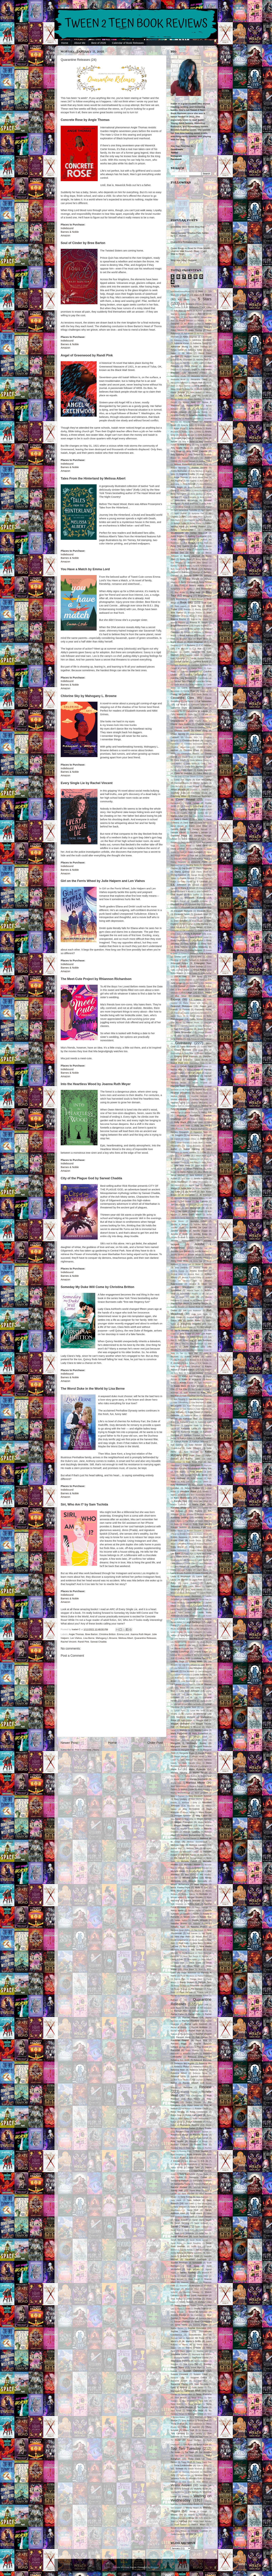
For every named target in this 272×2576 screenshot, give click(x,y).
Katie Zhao (194, 1455)
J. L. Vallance (191, 1159)
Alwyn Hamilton (194, 399)
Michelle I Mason (192, 1864)
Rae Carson (202, 2037)
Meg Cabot (201, 1815)
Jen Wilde (182, 1211)
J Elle (203, 1152)
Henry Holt (206, 1112)
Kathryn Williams (200, 1441)
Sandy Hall (177, 2190)
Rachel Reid (195, 2030)
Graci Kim (203, 1050)
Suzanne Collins (198, 2377)
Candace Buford (200, 661)
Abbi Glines (203, 314)
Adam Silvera (177, 330)
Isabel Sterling (191, 1149)
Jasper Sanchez (202, 1188)
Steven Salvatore (201, 2361)
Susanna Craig (177, 2378)
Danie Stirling (203, 823)
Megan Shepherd (183, 1825)
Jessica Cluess (177, 1271)
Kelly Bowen (196, 1472)
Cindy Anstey (176, 763)
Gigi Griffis (190, 1036)
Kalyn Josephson (192, 1366)
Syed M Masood (179, 2387)
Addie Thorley (195, 330)
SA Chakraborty (190, 2164)
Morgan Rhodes (195, 1897)
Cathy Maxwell (177, 714)
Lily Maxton (204, 1645)
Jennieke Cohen (198, 1221)
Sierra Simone (177, 2312)
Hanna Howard (193, 1070)
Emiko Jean (176, 934)
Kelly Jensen (196, 1478)
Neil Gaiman (192, 1933)
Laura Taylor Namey (193, 1589)
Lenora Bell (184, 1629)
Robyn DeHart (177, 2122)
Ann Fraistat (191, 481)
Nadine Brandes (192, 1900)
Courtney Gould (199, 793)
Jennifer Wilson (202, 1258)
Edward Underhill (200, 885)
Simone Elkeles (178, 2315)
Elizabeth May (204, 908)
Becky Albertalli (192, 556)
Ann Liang (175, 484)
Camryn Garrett (181, 661)
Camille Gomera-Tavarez (200, 658)
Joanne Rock (194, 1307)
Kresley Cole (199, 1527)
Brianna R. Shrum (199, 622)
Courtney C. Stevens (199, 790)
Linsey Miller (196, 1661)
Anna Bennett (189, 484)
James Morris (176, 1169)
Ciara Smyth (180, 760)
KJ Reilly (175, 1524)
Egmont (174, 888)
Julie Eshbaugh (196, 1344)
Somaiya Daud (205, 2318)
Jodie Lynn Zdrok (199, 1314)
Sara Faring (186, 2197)
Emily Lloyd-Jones (179, 940)
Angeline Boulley (187, 474)
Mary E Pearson (178, 1796)
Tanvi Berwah (181, 2398)
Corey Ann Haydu (182, 780)
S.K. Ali (204, 2161)
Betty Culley (179, 585)
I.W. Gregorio (177, 1135)
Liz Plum (189, 1684)
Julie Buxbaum (204, 1340)
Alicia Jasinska (201, 386)
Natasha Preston (199, 1927)
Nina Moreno (189, 1946)
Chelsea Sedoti (182, 731)
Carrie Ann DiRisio (203, 681)
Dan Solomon (205, 816)
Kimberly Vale (201, 1517)
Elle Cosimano (190, 918)
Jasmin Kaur (193, 1185)
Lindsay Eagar (201, 1651)
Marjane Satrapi (196, 1786)
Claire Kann (186, 770)
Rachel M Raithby (179, 2027)
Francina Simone (199, 1013)
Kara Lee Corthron (195, 1373)
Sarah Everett (181, 2220)
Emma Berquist (195, 950)
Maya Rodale (205, 1812)
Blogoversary (204, 595)
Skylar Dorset (188, 2318)
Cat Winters (181, 705)
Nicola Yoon (201, 1936)
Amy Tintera (194, 454)
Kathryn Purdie (181, 1441)
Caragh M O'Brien (179, 668)
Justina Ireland (191, 1356)
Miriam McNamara (180, 1884)
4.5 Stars (183, 299)
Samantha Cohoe (198, 2177)
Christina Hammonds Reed (196, 744)
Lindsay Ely (176, 1655)
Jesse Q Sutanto (203, 1264)
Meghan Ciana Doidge (190, 1829)
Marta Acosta (203, 1789)
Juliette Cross (203, 1350)
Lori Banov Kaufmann (192, 1694)
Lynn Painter (206, 1707)
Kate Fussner (205, 1399)
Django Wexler (197, 875)
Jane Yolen (185, 1179)
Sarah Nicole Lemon (199, 2240)
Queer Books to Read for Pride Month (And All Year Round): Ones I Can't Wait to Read (190, 251)
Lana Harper (180, 1566)
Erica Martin (184, 970)
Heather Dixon (202, 1093)
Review (205, 2087)
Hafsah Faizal (186, 1066)
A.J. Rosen (204, 304)
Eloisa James (196, 927)
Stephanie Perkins (180, 2361)
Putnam (174, 2000)
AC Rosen (188, 324)
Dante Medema (189, 839)
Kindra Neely (176, 1521)
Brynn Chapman (195, 642)
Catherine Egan (200, 708)
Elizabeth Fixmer (178, 901)
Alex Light (199, 363)
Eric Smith (181, 966)
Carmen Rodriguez (189, 671)
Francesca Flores (203, 1009)
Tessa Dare (202, 2420)
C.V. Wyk (196, 648)
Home (64, 42)
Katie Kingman (191, 1452)
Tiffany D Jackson (191, 2427)
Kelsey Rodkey (192, 1488)
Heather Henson (178, 1096)
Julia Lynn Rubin (203, 1334)
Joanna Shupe (200, 1303)
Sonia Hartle (181, 2325)
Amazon (65, 235)
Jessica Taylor (193, 1290)
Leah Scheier (179, 1619)
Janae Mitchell (178, 1175)
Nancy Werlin (177, 1910)
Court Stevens (193, 786)
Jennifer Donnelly (179, 1231)
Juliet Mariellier (187, 1350)
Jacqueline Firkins (178, 1162)
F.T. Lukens (195, 999)
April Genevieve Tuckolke (185, 510)
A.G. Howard (187, 304)
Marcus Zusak (200, 1737)
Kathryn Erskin (186, 1438)
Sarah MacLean (179, 2236)
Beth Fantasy (186, 566)
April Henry (206, 510)
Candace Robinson (199, 665)
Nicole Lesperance (179, 1940)
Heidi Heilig (203, 1109)
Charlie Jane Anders (181, 724)
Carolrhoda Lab (205, 678)
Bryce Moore (177, 642)
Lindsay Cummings (180, 1651)
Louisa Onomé (189, 1701)
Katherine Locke (189, 1428)
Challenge (204, 718)
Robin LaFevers (193, 2115)
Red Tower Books (181, 2080)
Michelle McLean (201, 1868)
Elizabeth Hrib (194, 904)
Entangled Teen (202, 963)
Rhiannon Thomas (189, 2092)
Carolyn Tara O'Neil (183, 681)
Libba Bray (192, 1639)
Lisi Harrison (190, 1678)
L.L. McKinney (198, 1557)
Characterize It (179, 720)
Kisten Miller (203, 1521)
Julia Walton (180, 1337)
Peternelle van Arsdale (200, 1985)
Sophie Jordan (179, 2331)
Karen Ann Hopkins (191, 1376)
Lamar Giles (190, 1563)
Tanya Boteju (197, 2398)
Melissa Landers (197, 1845)
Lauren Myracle (193, 1602)
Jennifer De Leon (198, 1227)
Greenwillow (176, 1053)
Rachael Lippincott (200, 2011)
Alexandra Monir (178, 379)
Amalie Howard (178, 412)
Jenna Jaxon (185, 1218)
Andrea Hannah (188, 461)
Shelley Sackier (196, 2305)
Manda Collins (201, 1730)
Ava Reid (204, 543)
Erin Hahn (200, 980)
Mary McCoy (196, 1799)
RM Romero (186, 2109)
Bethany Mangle (191, 579)
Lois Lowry (195, 1687)
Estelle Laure (195, 986)
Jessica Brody (200, 1267)
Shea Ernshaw (194, 2299)
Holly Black (180, 1122)
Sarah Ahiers (196, 2213)
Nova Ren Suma (190, 1956)
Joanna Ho (187, 1300)
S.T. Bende (175, 2164)
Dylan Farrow (187, 882)
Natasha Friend (200, 1923)
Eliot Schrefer (202, 891)
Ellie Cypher (187, 924)
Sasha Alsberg (177, 2253)
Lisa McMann (188, 1671)
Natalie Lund (189, 1917)
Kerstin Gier (180, 1501)
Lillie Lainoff (179, 1645)
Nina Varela (205, 1946)
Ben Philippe (176, 563)
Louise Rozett (205, 1701)
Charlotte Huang (203, 724)
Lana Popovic (196, 1566)
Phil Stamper (197, 1989)
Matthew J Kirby (189, 1802)
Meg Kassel (176, 1819)
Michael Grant (196, 1858)
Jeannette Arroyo (181, 1198)
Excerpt (175, 999)
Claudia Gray (176, 776)
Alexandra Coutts (178, 376)
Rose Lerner (202, 2138)
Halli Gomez (203, 1066)
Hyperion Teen (201, 1132)
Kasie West (180, 1386)
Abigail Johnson (186, 320)
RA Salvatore (205, 2008)
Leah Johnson (190, 1616)
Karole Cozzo (186, 1383)
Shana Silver (202, 2276)
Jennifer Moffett (177, 1255)
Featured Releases (181, 1006)
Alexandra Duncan (199, 376)
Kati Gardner (177, 1445)
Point (182, 1996)
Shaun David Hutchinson (196, 2295)
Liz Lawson (176, 1684)
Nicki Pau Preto (182, 1936)
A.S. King (178, 311)
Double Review (187, 878)
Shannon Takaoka (191, 2292)
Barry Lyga (195, 553)
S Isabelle (201, 2158)
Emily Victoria (181, 947)
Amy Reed (176, 451)
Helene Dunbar (190, 1112)
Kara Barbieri (205, 1370)
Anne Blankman (191, 504)
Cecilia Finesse (177, 718)
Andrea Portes (205, 461)
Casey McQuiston (180, 694)
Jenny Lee (186, 1264)
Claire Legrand (204, 770)
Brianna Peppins (178, 622)
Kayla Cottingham (191, 1465)
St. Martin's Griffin (191, 2341)
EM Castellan (188, 931)
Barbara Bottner (202, 549)
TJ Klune (175, 2440)
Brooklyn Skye (186, 639)
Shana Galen (186, 2276)
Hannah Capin (194, 1073)
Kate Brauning (205, 1396)
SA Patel (205, 2164)
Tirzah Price (188, 2437)
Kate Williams (177, 1412)
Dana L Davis (181, 819)
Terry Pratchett (196, 2417)
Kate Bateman (189, 1396)
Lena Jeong (199, 1625)
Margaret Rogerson (190, 1750)
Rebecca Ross (178, 2070)
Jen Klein (205, 1205)
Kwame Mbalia (196, 1550)
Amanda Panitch (190, 422)
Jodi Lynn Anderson (192, 1310)
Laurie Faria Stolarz (181, 1612)
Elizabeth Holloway (199, 901)
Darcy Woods (186, 842)
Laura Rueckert (190, 1583)
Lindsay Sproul (201, 1658)
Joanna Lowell (202, 1300)
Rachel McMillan (200, 2027)
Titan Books (203, 2437)
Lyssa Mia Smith (197, 1710)
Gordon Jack (206, 1047)
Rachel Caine (177, 2014)
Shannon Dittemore (189, 2282)
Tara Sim (203, 2401)
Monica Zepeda (188, 1894)
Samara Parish (201, 2184)
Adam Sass (202, 327)
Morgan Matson (177, 1897)
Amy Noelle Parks (180, 448)
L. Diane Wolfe (181, 1557)
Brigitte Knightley (201, 626)
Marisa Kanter (180, 1779)
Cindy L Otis (206, 763)
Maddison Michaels (185, 1717)
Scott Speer (192, 2266)
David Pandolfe (195, 849)
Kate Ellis (193, 1399)
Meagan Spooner (182, 1815)
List (201, 1677)
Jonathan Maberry (194, 1317)
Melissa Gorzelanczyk (197, 1842)
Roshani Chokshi (179, 2144)
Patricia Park (179, 1979)
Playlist (174, 1996)
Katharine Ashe (191, 1415)
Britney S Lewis (177, 629)
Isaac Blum (198, 1143)
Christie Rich (191, 737)
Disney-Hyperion (178, 875)
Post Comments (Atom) (87, 1749)
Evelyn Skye (200, 996)
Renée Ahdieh (191, 2083)
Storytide (174, 2364)
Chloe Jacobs (178, 734)
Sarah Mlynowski (200, 2237)
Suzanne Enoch (179, 2381)
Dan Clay (193, 816)
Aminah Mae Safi (182, 438)
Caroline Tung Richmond (182, 678)
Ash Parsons (189, 520)
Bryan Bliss (202, 639)
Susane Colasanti (179, 2374)
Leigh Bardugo (193, 1622)
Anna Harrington (178, 494)
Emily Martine (197, 940)
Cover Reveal (185, 799)
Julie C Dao (180, 1344)
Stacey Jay (187, 2344)
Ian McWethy (193, 1135)
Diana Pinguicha (203, 868)
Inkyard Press (190, 1139)
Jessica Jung (176, 1274)
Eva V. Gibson (204, 993)
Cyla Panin (198, 806)
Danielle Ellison (178, 832)
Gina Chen (203, 1036)
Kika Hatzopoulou (200, 1508)
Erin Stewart (179, 986)
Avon (173, 546)
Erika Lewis (192, 973)
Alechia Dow (202, 359)
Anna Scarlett (205, 497)
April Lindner (180, 513)
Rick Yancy (194, 2099)
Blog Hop (195, 592)
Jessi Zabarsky (181, 1268)
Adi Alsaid (188, 333)
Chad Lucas (192, 718)
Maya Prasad (189, 1812)
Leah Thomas (195, 1619)
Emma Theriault (189, 960)
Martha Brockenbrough (180, 1793)
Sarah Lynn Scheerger (184, 2233)
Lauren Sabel (202, 1606)
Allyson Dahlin (177, 399)
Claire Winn (202, 773)
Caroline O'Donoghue (195, 675)
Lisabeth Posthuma (182, 1675)
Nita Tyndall (196, 1949)
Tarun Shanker (194, 2404)
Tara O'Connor (188, 2401)
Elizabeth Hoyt (177, 904)
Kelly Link (185, 1482)
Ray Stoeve (202, 2047)
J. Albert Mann (200, 1156)
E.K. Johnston (178, 884)
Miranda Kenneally (197, 1881)
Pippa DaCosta (185, 1992)
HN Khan (191, 1119)
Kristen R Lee (203, 1534)
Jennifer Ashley (200, 1224)
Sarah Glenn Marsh (202, 2220)
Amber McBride (195, 428)
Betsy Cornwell (188, 582)
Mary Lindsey (180, 1799)
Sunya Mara (196, 2367)
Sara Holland (193, 2200)
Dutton (173, 882)
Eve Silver (180, 996)
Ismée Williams (189, 1152)
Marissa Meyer (195, 1782)
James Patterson (194, 1168)
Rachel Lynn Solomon (196, 2024)
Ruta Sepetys (201, 2151)
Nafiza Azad (193, 1904)
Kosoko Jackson (179, 1527)
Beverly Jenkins (196, 585)
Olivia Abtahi (192, 1959)
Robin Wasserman (200, 2118)
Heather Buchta (202, 1090)
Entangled (204, 960)
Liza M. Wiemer (204, 1684)
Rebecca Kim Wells (180, 2060)
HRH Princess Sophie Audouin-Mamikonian (189, 1129)
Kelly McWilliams (179, 1485)
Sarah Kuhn (189, 2230)
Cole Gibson (190, 776)
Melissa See (192, 1848)
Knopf (185, 1524)
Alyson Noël (189, 402)
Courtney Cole (178, 793)
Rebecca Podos (200, 2067)
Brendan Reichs (195, 613)
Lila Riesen (175, 1642)
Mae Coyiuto (186, 1720)
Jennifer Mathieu (202, 1251)
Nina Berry (198, 1943)
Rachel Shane (186, 2034)
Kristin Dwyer (195, 1540)
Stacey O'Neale (193, 2348)
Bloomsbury (181, 599)
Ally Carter (184, 395)
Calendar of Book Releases (128, 42)
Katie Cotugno (193, 1448)
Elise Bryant (177, 894)
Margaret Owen (179, 1746)
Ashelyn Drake (180, 523)
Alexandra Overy (199, 379)
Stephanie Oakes (200, 2357)
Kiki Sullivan (177, 1511)
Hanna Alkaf (176, 1069)
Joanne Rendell (177, 1307)
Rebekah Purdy (178, 2076)
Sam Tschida (177, 2177)
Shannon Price (192, 2289)
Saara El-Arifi (176, 2167)
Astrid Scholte (177, 536)
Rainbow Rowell (180, 2040)
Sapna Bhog (194, 2190)
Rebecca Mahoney (202, 2060)
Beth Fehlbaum (202, 566)
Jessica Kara (193, 1274)
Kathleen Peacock (192, 1435)
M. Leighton (187, 1714)
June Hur (193, 1353)
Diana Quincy (182, 871)
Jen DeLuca (176, 1204)
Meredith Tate (205, 1855)
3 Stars (183, 295)
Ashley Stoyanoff (198, 533)
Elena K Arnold (186, 891)
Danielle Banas (178, 829)
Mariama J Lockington (199, 1766)
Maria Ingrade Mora (191, 1763)
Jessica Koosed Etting (191, 1277)
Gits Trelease (205, 1039)
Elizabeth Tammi (182, 914)
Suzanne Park (200, 2381)
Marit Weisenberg (178, 1786)
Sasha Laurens (194, 2253)
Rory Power (205, 2128)
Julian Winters (196, 1337)
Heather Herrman (199, 1096)
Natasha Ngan (178, 1927)
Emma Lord (123, 1634)
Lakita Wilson (176, 1563)
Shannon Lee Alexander (189, 2286)
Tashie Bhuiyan (186, 2407)
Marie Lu (176, 1769)
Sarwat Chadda (98, 1641)
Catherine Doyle (179, 708)
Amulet (174, 441)
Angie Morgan (205, 474)
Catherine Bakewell (199, 705)
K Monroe (192, 1360)
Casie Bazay (202, 694)
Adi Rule (200, 333)
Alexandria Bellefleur (179, 383)
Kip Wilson (189, 1521)
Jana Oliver (202, 1172)
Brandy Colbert (201, 609)
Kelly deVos (202, 1475)
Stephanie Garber (179, 2354)
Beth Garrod (176, 569)
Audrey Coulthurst (197, 536)
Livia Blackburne (188, 1681)
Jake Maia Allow (182, 1165)
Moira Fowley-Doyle (180, 1887)
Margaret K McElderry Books (188, 1743)
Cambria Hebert (192, 655)
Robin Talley (183, 2118)
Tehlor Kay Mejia (194, 2410)
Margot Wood (198, 1756)
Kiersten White (178, 1507)
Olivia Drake (195, 1963)
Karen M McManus (191, 1379)
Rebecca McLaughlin (184, 2063)
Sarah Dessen (204, 2216)
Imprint (177, 1139)
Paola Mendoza (187, 1976)
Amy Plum (200, 448)
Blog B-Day (180, 592)
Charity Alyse (201, 721)
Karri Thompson (204, 1383)
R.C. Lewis (190, 2008)
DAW (182, 852)
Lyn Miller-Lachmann (192, 1704)
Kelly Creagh (185, 1475)
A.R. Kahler (206, 307)
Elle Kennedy (205, 918)
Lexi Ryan (185, 1635)
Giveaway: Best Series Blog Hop (188, 226)
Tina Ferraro (196, 2433)
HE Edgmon (187, 1090)
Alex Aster (175, 363)
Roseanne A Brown (198, 2141)
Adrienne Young (179, 346)
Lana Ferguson (205, 1563)
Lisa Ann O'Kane (189, 1665)
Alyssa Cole (192, 405)
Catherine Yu (176, 711)
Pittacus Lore (202, 1992)
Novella (205, 1956)
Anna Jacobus (197, 494)
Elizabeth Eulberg (195, 897)
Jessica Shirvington (182, 1287)
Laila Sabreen (188, 1560)
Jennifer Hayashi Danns (199, 1237)
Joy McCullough (203, 1327)
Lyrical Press (179, 1710)
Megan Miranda (204, 1822)
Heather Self (176, 1106)
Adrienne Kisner (181, 343)
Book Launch (180, 606)
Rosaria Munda (200, 2135)
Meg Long (189, 1819)
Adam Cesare (186, 327)
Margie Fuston (204, 1753)
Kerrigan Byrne (204, 1498)
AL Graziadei (186, 359)
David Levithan (178, 849)
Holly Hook (185, 1126)
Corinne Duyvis (181, 783)
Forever (186, 1009)
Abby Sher (175, 317)
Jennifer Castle (177, 1228)
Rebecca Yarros (200, 2073)
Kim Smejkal (188, 1514)
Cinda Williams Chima (199, 760)
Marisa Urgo (176, 1783)
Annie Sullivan (184, 507)
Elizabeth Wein (201, 914)
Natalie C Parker (191, 1914)
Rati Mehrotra (188, 2047)
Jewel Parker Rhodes (189, 1294)
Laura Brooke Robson (181, 1573)
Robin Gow (176, 2115)
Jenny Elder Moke (179, 1261)
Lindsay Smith (184, 1658)
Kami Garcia (187, 1369)
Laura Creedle (201, 1573)
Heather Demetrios (181, 1092)
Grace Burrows (183, 1050)
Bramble (187, 609)
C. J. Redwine (188, 645)
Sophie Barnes (177, 2328)
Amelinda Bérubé (186, 435)
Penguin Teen (204, 1982)
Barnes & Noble (70, 231)
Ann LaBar (204, 481)
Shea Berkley (176, 2299)
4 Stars (206, 294)
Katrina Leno (193, 1459)
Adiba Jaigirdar (190, 337)
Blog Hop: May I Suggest (184, 260)
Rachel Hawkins (190, 2020)
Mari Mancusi (187, 1760)
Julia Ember (185, 1334)
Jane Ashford (195, 1175)
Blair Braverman (203, 589)
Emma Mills (196, 957)
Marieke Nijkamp (179, 1772)
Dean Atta (194, 855)
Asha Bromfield (205, 520)
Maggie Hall (202, 1720)
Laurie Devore (177, 1609)
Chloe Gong (201, 731)
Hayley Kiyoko (198, 1086)
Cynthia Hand (186, 809)
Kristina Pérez (203, 1544)
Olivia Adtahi (206, 1959)
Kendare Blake (188, 1491)
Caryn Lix (204, 691)
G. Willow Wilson (194, 1016)
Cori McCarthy (203, 779)
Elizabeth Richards (183, 911)
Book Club (206, 603)
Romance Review (189, 2125)
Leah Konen (206, 1616)
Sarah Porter (176, 2243)
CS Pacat (185, 806)
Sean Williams (193, 2269)
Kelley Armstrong (189, 1468)
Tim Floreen (203, 2430)
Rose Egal (188, 2138)
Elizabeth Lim (187, 908)
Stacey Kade (202, 2344)
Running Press (185, 2151)
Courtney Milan (179, 796)
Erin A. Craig (180, 976)
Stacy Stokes (186, 2351)
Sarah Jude (176, 2230)
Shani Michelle (177, 2279)
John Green (176, 1317)
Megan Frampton (183, 1822)
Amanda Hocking (198, 415)
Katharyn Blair (190, 1419)
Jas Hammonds (177, 1185)
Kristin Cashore (200, 1537)
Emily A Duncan (192, 933)
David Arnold (185, 846)
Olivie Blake (188, 1969)
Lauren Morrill (176, 1603)
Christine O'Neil (191, 750)
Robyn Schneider (194, 2122)
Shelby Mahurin (186, 2302)
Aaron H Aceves (194, 311)
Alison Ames (202, 389)
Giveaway (183, 1043)
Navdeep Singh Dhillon (180, 1930)
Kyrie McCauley (204, 1553)
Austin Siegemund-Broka (183, 539)
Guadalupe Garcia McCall (195, 1060)
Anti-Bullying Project (202, 507)
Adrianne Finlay (181, 340)
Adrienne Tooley (200, 343)
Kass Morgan (197, 1386)
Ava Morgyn (189, 543)
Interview (205, 1138)
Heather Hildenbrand (179, 1099)
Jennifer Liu (201, 1248)
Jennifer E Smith (179, 1234)
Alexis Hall (196, 382)
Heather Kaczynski (200, 1099)
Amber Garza (179, 428)
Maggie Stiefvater (180, 1723)
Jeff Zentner (186, 1201)
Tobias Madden (194, 2440)
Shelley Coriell (204, 2302)
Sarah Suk (196, 2246)
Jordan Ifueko (194, 1320)
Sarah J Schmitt (202, 2227)
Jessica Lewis (190, 1281)
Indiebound (67, 228)
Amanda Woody (204, 425)
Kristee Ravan (177, 1531)
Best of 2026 (98, 42)
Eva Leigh (186, 992)
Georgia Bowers (204, 1032)
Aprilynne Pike (198, 513)
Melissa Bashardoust (191, 1835)
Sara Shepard (179, 2207)
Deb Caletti (206, 855)
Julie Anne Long (185, 1340)
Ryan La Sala (186, 2158)
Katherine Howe (191, 1425)
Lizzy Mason (179, 1688)
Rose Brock (176, 2138)
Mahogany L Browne (106, 1638)
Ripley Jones (193, 2105)
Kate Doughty (179, 1399)
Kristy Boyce (177, 1547)
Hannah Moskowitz (189, 1076)
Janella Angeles (201, 1178)
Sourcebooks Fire (198, 2335)
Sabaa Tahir (193, 2167)
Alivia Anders (195, 392)
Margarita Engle (186, 1753)
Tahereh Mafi (192, 2390)
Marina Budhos (190, 1776)
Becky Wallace (202, 559)
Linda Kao (188, 1648)
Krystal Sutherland (178, 1550)
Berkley (174, 566)
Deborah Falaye (180, 859)
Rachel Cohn (194, 2014)
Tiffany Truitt (188, 2430)
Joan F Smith (177, 1297)
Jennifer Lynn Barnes (181, 1251)
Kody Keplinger (200, 1524)
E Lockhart (202, 881)
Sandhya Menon (200, 2187)
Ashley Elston (195, 523)
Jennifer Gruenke (178, 1237)
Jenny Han (197, 1261)
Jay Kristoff (190, 1192)
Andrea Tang (202, 464)
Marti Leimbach (201, 1793)
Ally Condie (203, 396)
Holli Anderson (205, 1119)
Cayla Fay (192, 714)
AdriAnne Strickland (201, 340)
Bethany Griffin (191, 575)
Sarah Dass (188, 2216)
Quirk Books (176, 2008)
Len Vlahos (76, 1638)
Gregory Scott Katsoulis (186, 1056)
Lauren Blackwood (192, 1596)
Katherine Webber (189, 1432)
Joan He (194, 1297)
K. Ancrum (176, 1363)
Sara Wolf (192, 2210)
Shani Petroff (194, 2279)
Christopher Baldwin (190, 754)
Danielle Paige (179, 835)
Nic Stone (206, 1933)
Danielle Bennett (199, 829)
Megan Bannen (204, 1819)
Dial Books (187, 868)
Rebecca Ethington (197, 2057)
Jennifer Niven (186, 1258)
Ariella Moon (197, 517)
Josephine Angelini (190, 1323)
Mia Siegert (179, 1858)
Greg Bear (189, 1053)
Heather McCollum (199, 1103)
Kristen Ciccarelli (194, 1531)
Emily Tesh (206, 944)
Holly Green (198, 1122)
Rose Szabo (177, 2141)
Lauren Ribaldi (186, 1606)
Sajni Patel (198, 2171)
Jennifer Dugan (200, 1231)
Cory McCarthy (177, 786)
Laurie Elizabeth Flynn (197, 1609)
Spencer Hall (176, 2338)
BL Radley (188, 589)
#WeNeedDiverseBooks (180, 291)
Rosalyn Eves (182, 2131)
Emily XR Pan (177, 950)
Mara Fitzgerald (179, 1733)
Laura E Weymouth (181, 1576)
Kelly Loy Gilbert (201, 1482)
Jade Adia (193, 1162)
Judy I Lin (198, 1330)
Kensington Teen (188, 1495)
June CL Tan (177, 1353)
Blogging (187, 595)
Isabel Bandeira (193, 1146)
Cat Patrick (188, 701)
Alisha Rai (189, 389)
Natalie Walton (181, 1920)
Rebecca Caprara (190, 2054)
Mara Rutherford (200, 1733)
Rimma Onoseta (193, 2102)
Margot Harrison (181, 1756)
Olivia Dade (179, 1963)
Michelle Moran (178, 1871)
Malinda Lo (185, 1730)
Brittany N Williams (192, 632)
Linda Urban (203, 1648)
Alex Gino (187, 363)
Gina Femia (191, 1039)
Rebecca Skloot (179, 2073)
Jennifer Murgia (194, 1255)
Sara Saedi (189, 2203)
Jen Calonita (202, 1201)
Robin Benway (178, 2112)
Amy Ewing (185, 444)
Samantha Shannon (202, 2180)
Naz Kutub (198, 1930)
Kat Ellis (183, 1389)
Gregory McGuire (204, 1053)
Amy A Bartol (188, 442)
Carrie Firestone (195, 684)
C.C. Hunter (205, 645)
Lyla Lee (177, 1704)
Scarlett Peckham (179, 2263)
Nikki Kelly (184, 1943)
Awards (185, 546)
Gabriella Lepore (187, 1026)
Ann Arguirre (176, 480)
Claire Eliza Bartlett (194, 767)
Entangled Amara (179, 963)
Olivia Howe (193, 1966)
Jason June (186, 1188)
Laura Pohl (197, 1580)
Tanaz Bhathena (204, 2394)
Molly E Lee (201, 1887)
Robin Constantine (199, 2112)
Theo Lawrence (195, 2424)
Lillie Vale (191, 1645)
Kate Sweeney (202, 1409)
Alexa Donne (191, 366)
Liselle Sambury (200, 1674)
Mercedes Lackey (191, 1852)
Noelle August (188, 1953)
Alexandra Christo (197, 373)
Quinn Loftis (203, 2005)
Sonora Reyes (200, 2325)
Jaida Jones (206, 1162)
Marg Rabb (201, 1740)
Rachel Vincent (68, 1641)
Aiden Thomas (200, 346)
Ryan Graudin (194, 2154)
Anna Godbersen (201, 491)
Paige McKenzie (189, 1973)
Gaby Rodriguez (204, 1026)
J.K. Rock (204, 1159)
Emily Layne (203, 937)
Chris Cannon (196, 734)
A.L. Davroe (176, 307)
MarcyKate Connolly (180, 1740)
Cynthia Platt (186, 813)
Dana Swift (188, 822)
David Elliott (202, 845)
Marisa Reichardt (199, 1779)
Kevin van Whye (200, 1501)
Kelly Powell (197, 1485)
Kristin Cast (177, 1540)
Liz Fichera (203, 1681)
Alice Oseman (185, 386)
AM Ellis (187, 409)
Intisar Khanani (183, 1143)
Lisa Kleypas (195, 1668)
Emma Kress (205, 953)
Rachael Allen (180, 2011)
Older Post (155, 1742)
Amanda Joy (176, 419)
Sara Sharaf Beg (204, 2203)
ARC (184, 516)
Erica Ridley (200, 970)
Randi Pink (83, 1641)
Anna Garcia (185, 491)
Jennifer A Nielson (179, 1224)
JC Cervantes (188, 1195)
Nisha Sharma (181, 1950)
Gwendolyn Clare (196, 1063)
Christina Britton (107, 1634)
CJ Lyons (177, 767)
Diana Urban (202, 872)
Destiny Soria (192, 865)
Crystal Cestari (192, 803)
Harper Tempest (199, 1083)
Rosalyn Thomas (201, 2132)
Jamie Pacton (186, 1172)
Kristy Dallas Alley (198, 1547)
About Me (79, 42)
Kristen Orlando (186, 1534)
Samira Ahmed (179, 2187)
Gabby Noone (196, 1019)
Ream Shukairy (192, 2050)
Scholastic (197, 2263)
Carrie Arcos (179, 684)
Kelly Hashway (178, 1478)
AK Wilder (187, 353)
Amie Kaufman (204, 435)
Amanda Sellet (187, 425)
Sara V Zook (196, 2206)
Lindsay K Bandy (191, 1655)
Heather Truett (191, 1106)
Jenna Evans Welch (191, 1214)
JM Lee (205, 1294)
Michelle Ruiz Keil (196, 1871)
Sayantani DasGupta (196, 2259)
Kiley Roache (195, 1511)
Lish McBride (176, 1678)
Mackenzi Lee (203, 1713)
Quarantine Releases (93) (184, 242)
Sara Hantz (176, 2200)
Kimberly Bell (202, 1514)
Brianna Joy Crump (199, 619)
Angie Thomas (76, 1634)
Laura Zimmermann (188, 1593)
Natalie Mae (205, 1917)
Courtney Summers (201, 796)
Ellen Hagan (197, 921)
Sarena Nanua (186, 2250)
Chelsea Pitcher (204, 727)
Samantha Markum (180, 2180)
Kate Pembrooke (194, 1406)
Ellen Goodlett (181, 921)
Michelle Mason (184, 1868)
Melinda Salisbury (191, 1832)
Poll (190, 1996)
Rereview (188, 2087)
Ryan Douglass (177, 2154)
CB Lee (204, 714)
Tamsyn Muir (186, 2394)
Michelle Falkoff (189, 1861)
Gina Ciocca (176, 1039)
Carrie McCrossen (191, 688)
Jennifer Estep (200, 1234)
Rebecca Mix (205, 2063)
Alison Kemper (178, 392)
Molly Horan (176, 1891)
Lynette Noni (190, 1707)
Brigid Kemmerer (179, 625)
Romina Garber (188, 2128)
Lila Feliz (205, 1639)
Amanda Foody (178, 415)
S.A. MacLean (191, 2161)
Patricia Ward (196, 1979)
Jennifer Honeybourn (182, 1241)
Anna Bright (176, 487)
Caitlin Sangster (192, 652)
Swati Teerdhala (201, 2384)
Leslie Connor (177, 1632)
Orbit (200, 1969)
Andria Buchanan (179, 471)
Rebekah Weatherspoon (201, 2076)
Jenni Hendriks (201, 1218)
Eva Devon (198, 989)
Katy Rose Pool (194, 1462)
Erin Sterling (206, 983)
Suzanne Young (179, 2384)
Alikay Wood (176, 389)
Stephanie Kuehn (181, 2358)
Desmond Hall (176, 865)
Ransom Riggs (178, 2043)
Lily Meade (175, 1648)
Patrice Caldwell (204, 1976)
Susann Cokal (200, 2374)
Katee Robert (194, 1412)
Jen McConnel (192, 1208)
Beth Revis (191, 569)
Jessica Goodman (198, 1271)
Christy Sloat (187, 757)
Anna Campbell (195, 487)
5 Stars (204, 299)
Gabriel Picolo (193, 1022)
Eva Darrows (183, 989)
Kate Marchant (198, 1402)
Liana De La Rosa (202, 1635)
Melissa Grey (178, 1845)
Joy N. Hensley (181, 1330)
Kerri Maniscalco (183, 1497)
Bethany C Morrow (191, 572)
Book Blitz (186, 602)
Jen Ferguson (191, 1205)
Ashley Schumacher (182, 530)
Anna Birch (204, 484)
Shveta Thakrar (201, 2308)
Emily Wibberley (200, 947)
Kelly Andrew (180, 1472)
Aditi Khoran (206, 337)
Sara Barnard (188, 2194)
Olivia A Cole (177, 1959)
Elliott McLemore (178, 927)
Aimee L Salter (195, 350)
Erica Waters (177, 973)
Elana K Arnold (188, 888)
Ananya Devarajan (190, 458)
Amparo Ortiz (201, 438)
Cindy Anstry (191, 763)
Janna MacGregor (179, 1182)
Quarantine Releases (145, 1638)
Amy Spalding (177, 454)
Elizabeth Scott (204, 911)
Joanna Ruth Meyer (140, 1634)
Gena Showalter (182, 1032)
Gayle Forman (204, 1029)
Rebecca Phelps (181, 2067)
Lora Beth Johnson (189, 1691)
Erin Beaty (197, 976)
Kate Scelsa (188, 1409)
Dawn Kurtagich (195, 852)
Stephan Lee (202, 2351)
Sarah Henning (182, 2223)
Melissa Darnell (189, 1838)
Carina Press (197, 668)
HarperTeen (178, 1085)
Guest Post (177, 1063)
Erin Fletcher (186, 980)
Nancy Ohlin (186, 1907)
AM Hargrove (202, 409)
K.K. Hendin (203, 1363)
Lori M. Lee (191, 1697)
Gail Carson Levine (183, 1029)
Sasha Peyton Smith (189, 2256)
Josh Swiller (188, 1327)
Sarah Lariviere (204, 2230)
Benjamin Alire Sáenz (198, 563)
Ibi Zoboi (207, 1135)
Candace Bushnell (179, 665)
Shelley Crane (180, 2305)
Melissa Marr (176, 1848)
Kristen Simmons (179, 1537)
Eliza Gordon (193, 895)
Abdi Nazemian (190, 317)
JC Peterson (205, 1195)
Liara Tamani (179, 1639)
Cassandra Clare (182, 697)
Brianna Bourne (178, 619)
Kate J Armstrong (181, 1402)
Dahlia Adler (177, 816)
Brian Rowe (189, 616)
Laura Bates (202, 1570)
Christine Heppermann (181, 747)
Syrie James (197, 2387)
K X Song (204, 1360)
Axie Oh (198, 546)
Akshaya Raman (191, 356)
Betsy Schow (205, 582)
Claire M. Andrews (183, 773)
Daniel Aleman (177, 826)
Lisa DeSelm (179, 1668)
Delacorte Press (199, 862)
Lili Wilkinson (190, 1642)
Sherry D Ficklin (184, 2309)
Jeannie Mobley (198, 1198)
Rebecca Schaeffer (198, 2070)
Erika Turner (206, 973)
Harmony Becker (178, 1083)
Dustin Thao (203, 878)
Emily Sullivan (190, 944)
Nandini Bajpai (194, 1910)
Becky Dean (185, 559)
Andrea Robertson (183, 464)
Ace (199, 324)
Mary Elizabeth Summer (200, 1796)
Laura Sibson (195, 1586)
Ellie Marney (202, 924)
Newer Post (69, 1742)
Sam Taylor (204, 2174)
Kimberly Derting (179, 1517)
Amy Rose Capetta (196, 451)
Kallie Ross (176, 1366)
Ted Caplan (202, 2407)
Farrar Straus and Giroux (195, 1003)
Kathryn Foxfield (203, 1438)
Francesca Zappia (181, 1013)
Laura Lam (201, 1576)
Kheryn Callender (178, 1504)
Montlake (203, 1894)
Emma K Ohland (188, 953)
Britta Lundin (194, 629)
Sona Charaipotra (202, 2321)
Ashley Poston (198, 526)
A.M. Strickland (191, 307)
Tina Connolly (178, 2433)
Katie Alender (195, 1445)
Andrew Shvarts (199, 468)
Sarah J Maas (179, 2226)
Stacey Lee (176, 2348)
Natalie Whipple (200, 1920)
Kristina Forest (186, 1544)
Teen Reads (176, 2411)
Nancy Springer (201, 1907)
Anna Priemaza (189, 497)
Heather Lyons (178, 1103)
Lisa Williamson (204, 1671)
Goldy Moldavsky (188, 1046)
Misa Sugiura (200, 1884)
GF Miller (178, 1036)
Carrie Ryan (189, 691)
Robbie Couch (201, 2108)
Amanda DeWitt (200, 412)
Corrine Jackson (200, 783)
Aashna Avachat (187, 314)
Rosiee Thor (200, 2144)
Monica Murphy (194, 1891)
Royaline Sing (176, 2148)
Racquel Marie (183, 2037)
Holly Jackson (201, 1125)
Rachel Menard (177, 2031)
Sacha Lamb (185, 2171)
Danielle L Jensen (199, 832)
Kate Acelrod (190, 1393)
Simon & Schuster (198, 2312)
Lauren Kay (204, 1599)
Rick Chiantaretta (194, 2096)
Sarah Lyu (203, 2233)
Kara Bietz (178, 1373)
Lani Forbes (186, 1570)
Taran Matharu (177, 2404)
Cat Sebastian (204, 701)
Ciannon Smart (204, 757)
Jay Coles (175, 1192)
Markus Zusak (187, 1789)
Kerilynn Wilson (204, 1495)
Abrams (201, 320)
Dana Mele (197, 819)
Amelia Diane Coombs (191, 432)
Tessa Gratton (177, 2424)
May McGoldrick (191, 1809)
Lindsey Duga (177, 1661)
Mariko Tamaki (200, 1772)
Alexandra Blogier (189, 369)
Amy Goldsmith (201, 445)
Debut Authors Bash (199, 859)
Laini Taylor (203, 1560)
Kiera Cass (199, 1504)
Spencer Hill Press (195, 2338)
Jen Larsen (175, 1208)
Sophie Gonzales (197, 2328)
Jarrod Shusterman (200, 1182)
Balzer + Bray (184, 549)
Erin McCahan (192, 983)
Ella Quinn (175, 918)
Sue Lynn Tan (190, 2364)
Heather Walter (187, 1109)
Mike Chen (190, 1874)
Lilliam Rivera (205, 1642)
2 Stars (199, 291)
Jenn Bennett (197, 1211)
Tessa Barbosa (187, 2420)
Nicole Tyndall (197, 1940)
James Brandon (201, 1166)
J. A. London (184, 1155)
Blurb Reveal (197, 599)
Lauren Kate (189, 1599)
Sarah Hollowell (201, 2223)
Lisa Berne (89, 1638)
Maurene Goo (193, 1806)
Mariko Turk (176, 1776)
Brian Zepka (203, 616)
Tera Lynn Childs (195, 2414)
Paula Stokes (187, 1982)
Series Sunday (188, 2272)
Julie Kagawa (191, 1346)
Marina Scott (206, 1776)
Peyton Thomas (180, 1989)
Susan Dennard (193, 2370)
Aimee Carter (177, 350)
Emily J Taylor (188, 937)
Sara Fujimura (202, 2197)
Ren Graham (197, 2080)
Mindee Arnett (190, 1877)
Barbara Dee (177, 553)
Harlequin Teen (196, 1079)
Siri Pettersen (196, 2315)
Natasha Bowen (179, 1923)
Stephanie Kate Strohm (201, 2354)
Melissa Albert (125, 1638)
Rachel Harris (190, 2017)
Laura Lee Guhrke (179, 1580)
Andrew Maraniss (178, 468)
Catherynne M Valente (197, 711)
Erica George (196, 966)
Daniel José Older (198, 826)
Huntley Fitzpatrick (180, 1132)
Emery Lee (203, 930)
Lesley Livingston (201, 1629)
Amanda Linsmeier (193, 419)
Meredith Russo (188, 1855)
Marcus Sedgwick (179, 1737)
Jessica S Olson (198, 1284)
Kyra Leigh (188, 1554)
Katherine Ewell (187, 1422)
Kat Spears (196, 1389)
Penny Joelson (180, 1986)
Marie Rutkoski (197, 1769)
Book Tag (196, 606)
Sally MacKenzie (187, 2174)
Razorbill (175, 2050)
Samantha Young (182, 2184)
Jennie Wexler (177, 1221)
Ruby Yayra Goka (193, 2148)
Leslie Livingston (195, 1632)
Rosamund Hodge (179, 2135)
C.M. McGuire (182, 649)
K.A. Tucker (190, 1363)
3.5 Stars (194, 295)
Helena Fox (176, 1112)
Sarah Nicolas (178, 2240)
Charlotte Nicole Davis (184, 727)
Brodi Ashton (186, 635)
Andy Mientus (196, 471)
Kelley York (206, 1468)
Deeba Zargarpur (178, 862)
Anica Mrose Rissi (200, 477)
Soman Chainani (182, 2321)
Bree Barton (91, 1634)
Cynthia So (203, 813)
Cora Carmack (205, 776)
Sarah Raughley (194, 2243)
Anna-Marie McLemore (186, 500)
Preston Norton (202, 1996)
